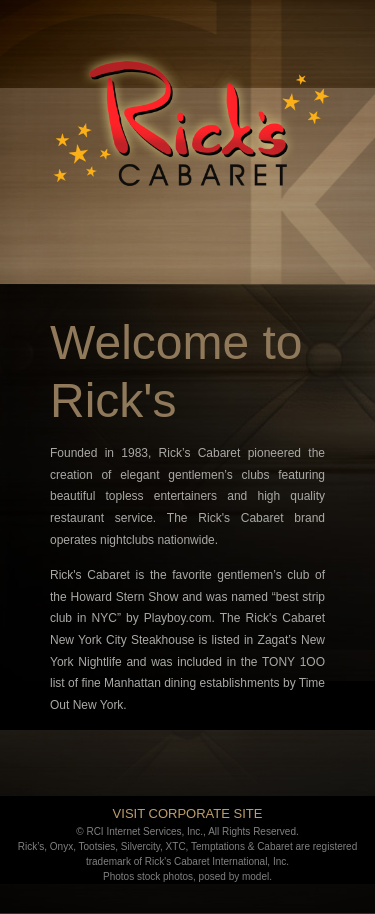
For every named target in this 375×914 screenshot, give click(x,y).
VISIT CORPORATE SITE (188, 813)
